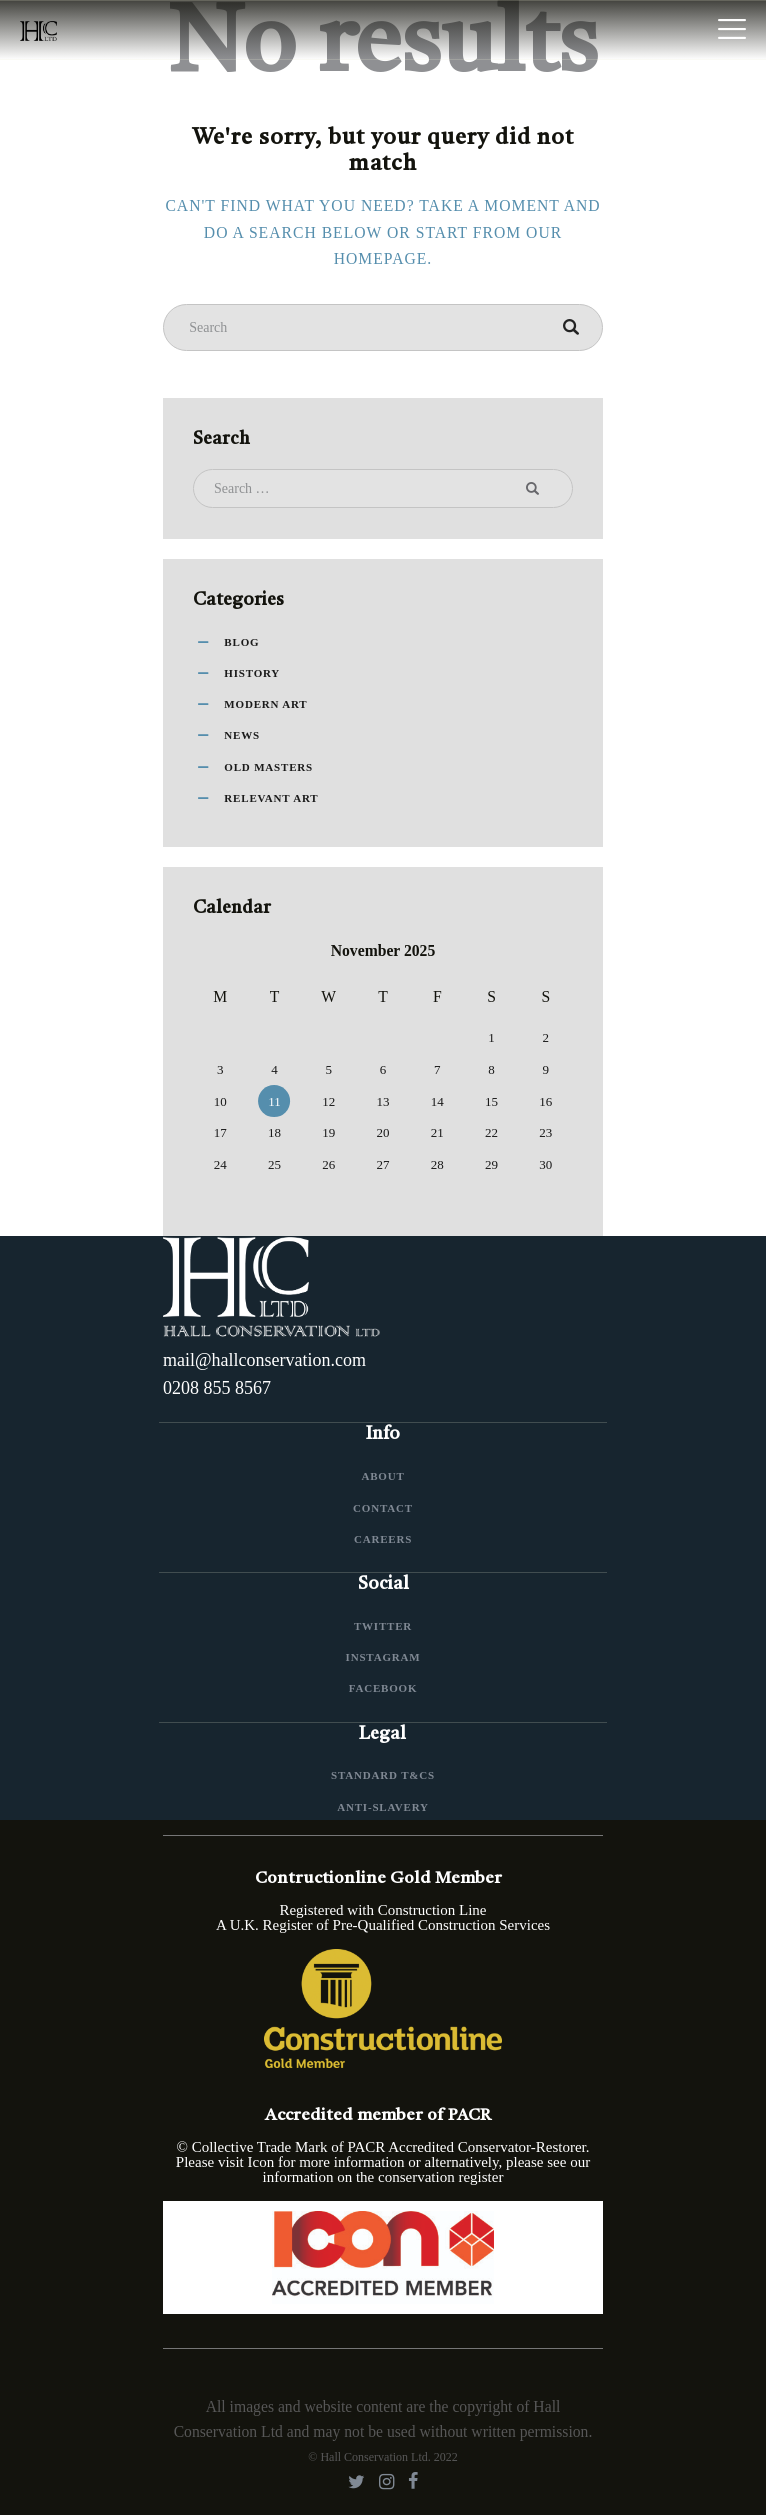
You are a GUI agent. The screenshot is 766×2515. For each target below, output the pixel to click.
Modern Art (265, 704)
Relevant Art (271, 798)
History (252, 673)
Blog (241, 642)
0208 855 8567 (217, 1388)
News (242, 735)
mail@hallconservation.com (264, 1360)
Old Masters (268, 767)
